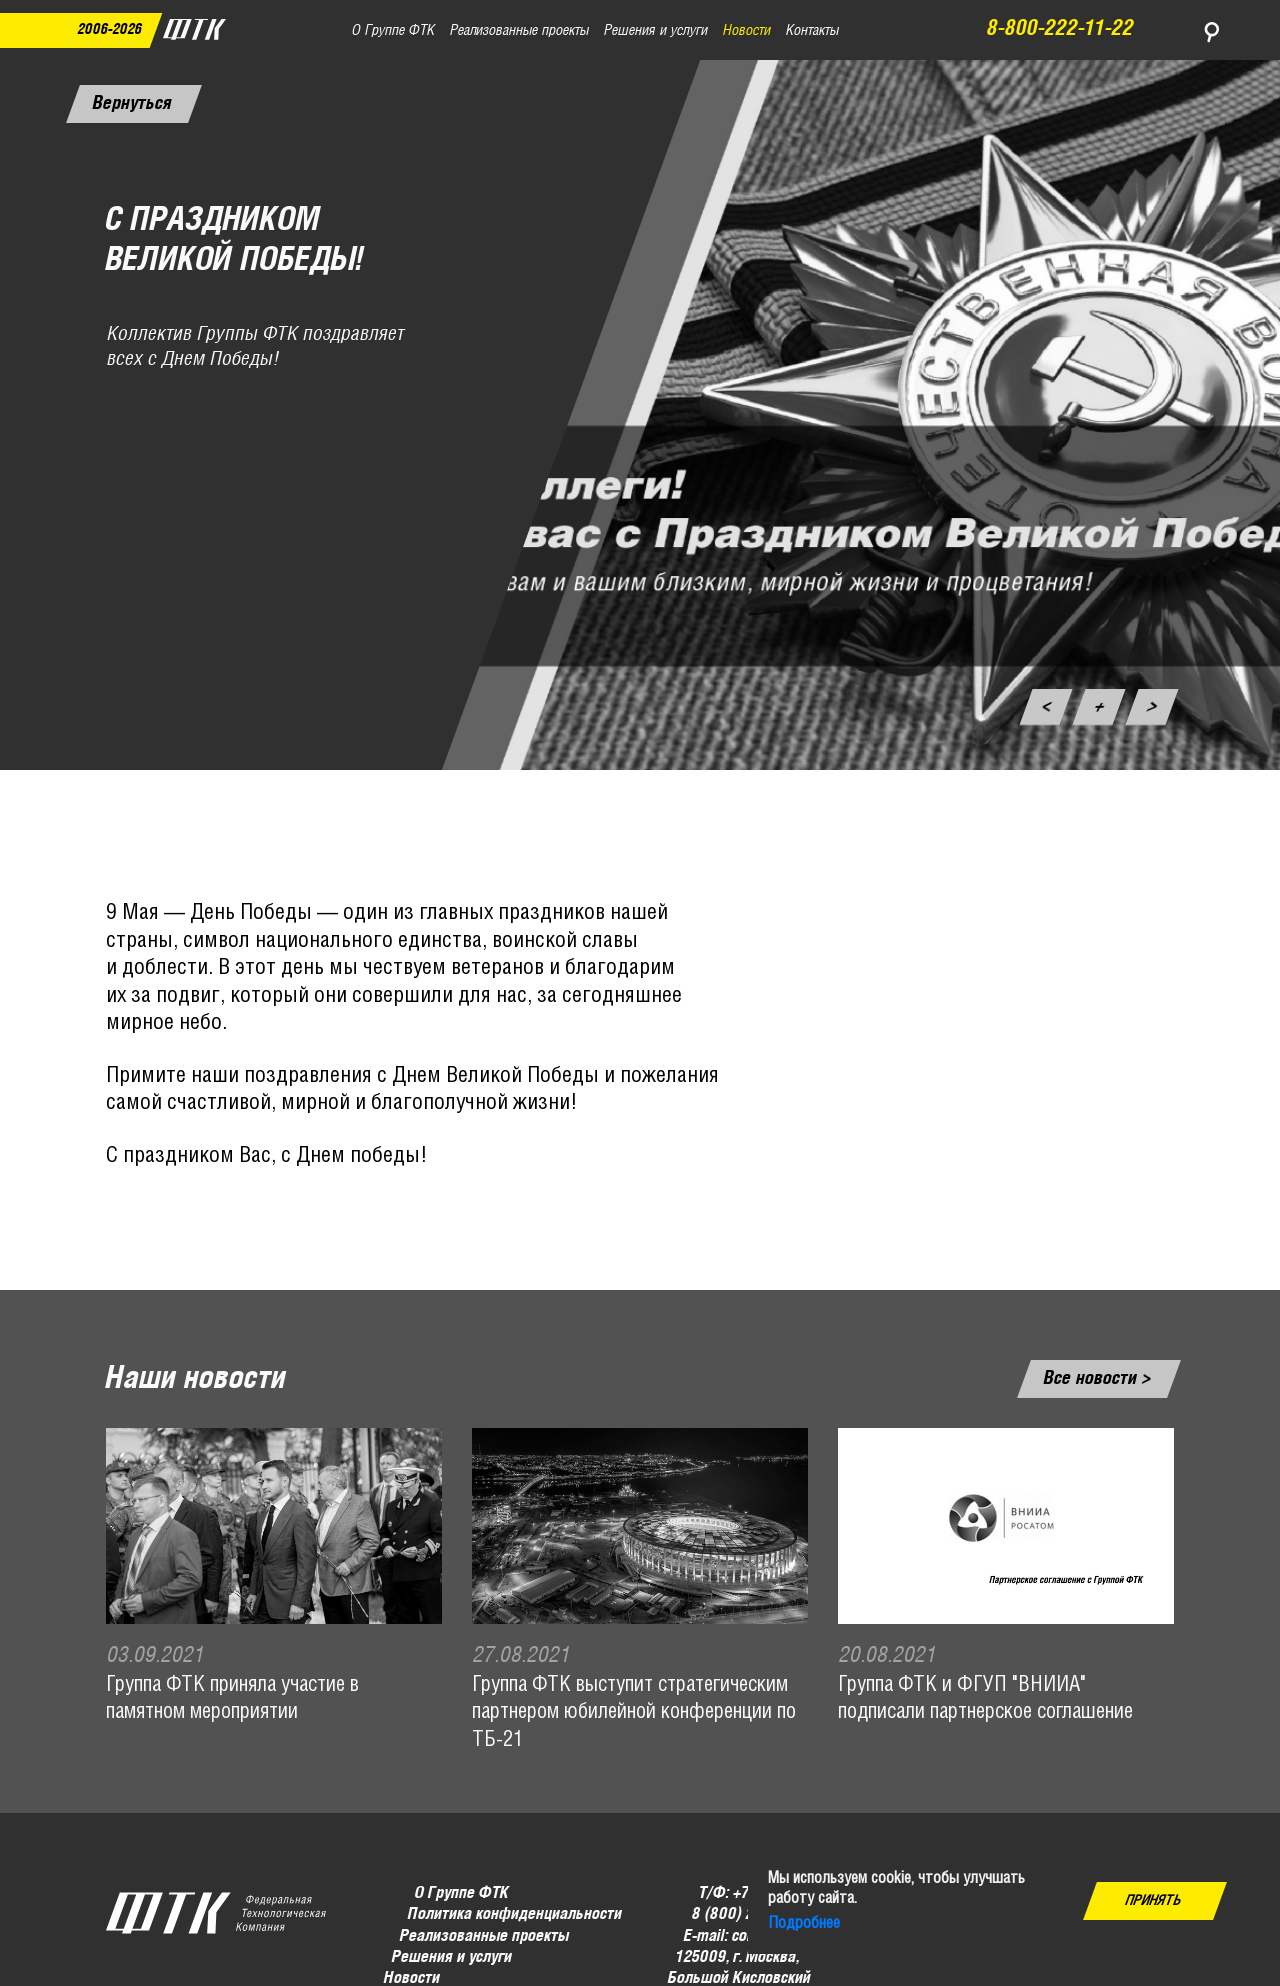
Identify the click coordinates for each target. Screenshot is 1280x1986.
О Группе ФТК (462, 1893)
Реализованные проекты (484, 1936)
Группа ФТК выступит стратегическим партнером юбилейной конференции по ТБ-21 (634, 1713)
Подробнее (804, 1923)
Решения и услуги (452, 1957)
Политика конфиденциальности (514, 1915)
